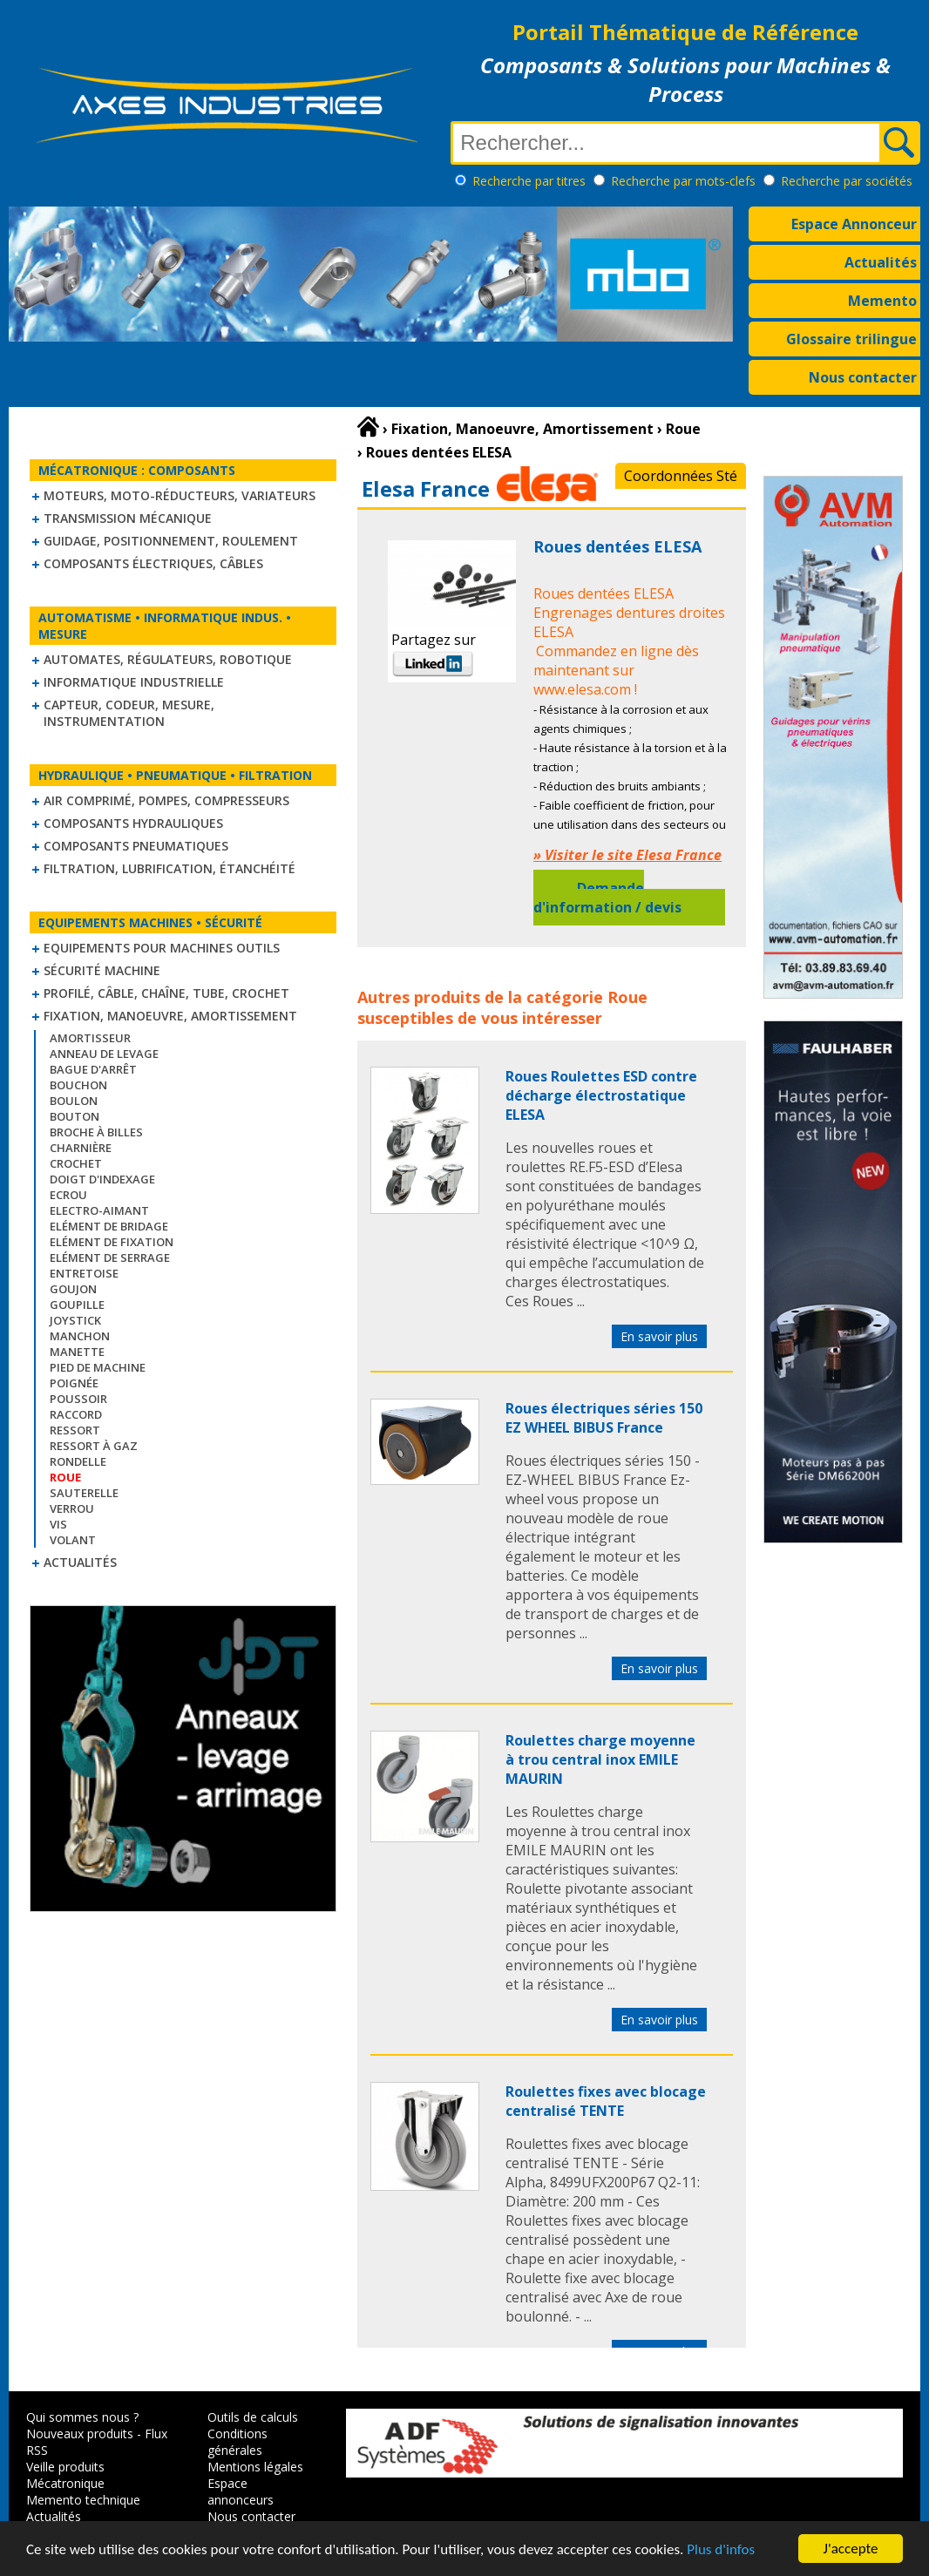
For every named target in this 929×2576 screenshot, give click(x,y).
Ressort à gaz (94, 1446)
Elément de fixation (111, 1242)
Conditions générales (237, 2441)
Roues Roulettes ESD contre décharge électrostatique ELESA (601, 1095)
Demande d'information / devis (607, 897)
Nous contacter (863, 377)
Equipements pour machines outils (162, 947)
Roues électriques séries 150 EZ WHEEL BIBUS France (603, 1418)
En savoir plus (659, 1336)
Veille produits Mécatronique (65, 2474)
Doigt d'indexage (102, 1179)
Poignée (74, 1383)
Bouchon (78, 1085)
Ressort (75, 1430)
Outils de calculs (252, 2417)
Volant (73, 1540)
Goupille (77, 1304)
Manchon (80, 1336)
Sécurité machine (102, 970)
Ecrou (68, 1195)
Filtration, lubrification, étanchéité (169, 868)
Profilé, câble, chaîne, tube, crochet (166, 993)
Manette (77, 1351)
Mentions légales (255, 2466)
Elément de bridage (109, 1226)
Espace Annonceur (854, 224)
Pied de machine (98, 1367)
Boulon (74, 1100)
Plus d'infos (721, 2549)
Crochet (76, 1163)
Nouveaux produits (79, 2433)
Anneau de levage (104, 1053)
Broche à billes (96, 1132)
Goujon (73, 1289)
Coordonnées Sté (680, 475)
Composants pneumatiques (136, 845)
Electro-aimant (99, 1210)
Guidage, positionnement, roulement (171, 540)
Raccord (76, 1414)
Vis (58, 1524)
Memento (882, 300)
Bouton (74, 1116)
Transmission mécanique (128, 518)
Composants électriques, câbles (153, 563)
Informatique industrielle (134, 682)
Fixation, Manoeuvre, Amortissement (170, 1015)
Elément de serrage (110, 1257)
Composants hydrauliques (133, 823)
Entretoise (84, 1273)
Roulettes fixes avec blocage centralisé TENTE (605, 2101)
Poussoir (78, 1399)
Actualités (880, 262)
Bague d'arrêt (93, 1069)
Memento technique (83, 2499)
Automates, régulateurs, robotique (168, 659)
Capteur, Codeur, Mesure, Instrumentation (129, 712)
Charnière (81, 1148)
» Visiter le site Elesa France (627, 854)
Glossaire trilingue (851, 339)
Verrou (72, 1508)
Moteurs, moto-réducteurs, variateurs (179, 495)
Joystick (75, 1320)
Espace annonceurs (240, 2491)
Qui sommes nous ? (82, 2417)
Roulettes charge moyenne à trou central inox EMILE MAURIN (600, 1759)
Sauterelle (84, 1493)
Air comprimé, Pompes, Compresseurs (166, 800)
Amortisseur (90, 1038)
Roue (627, 996)
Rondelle (78, 1461)
